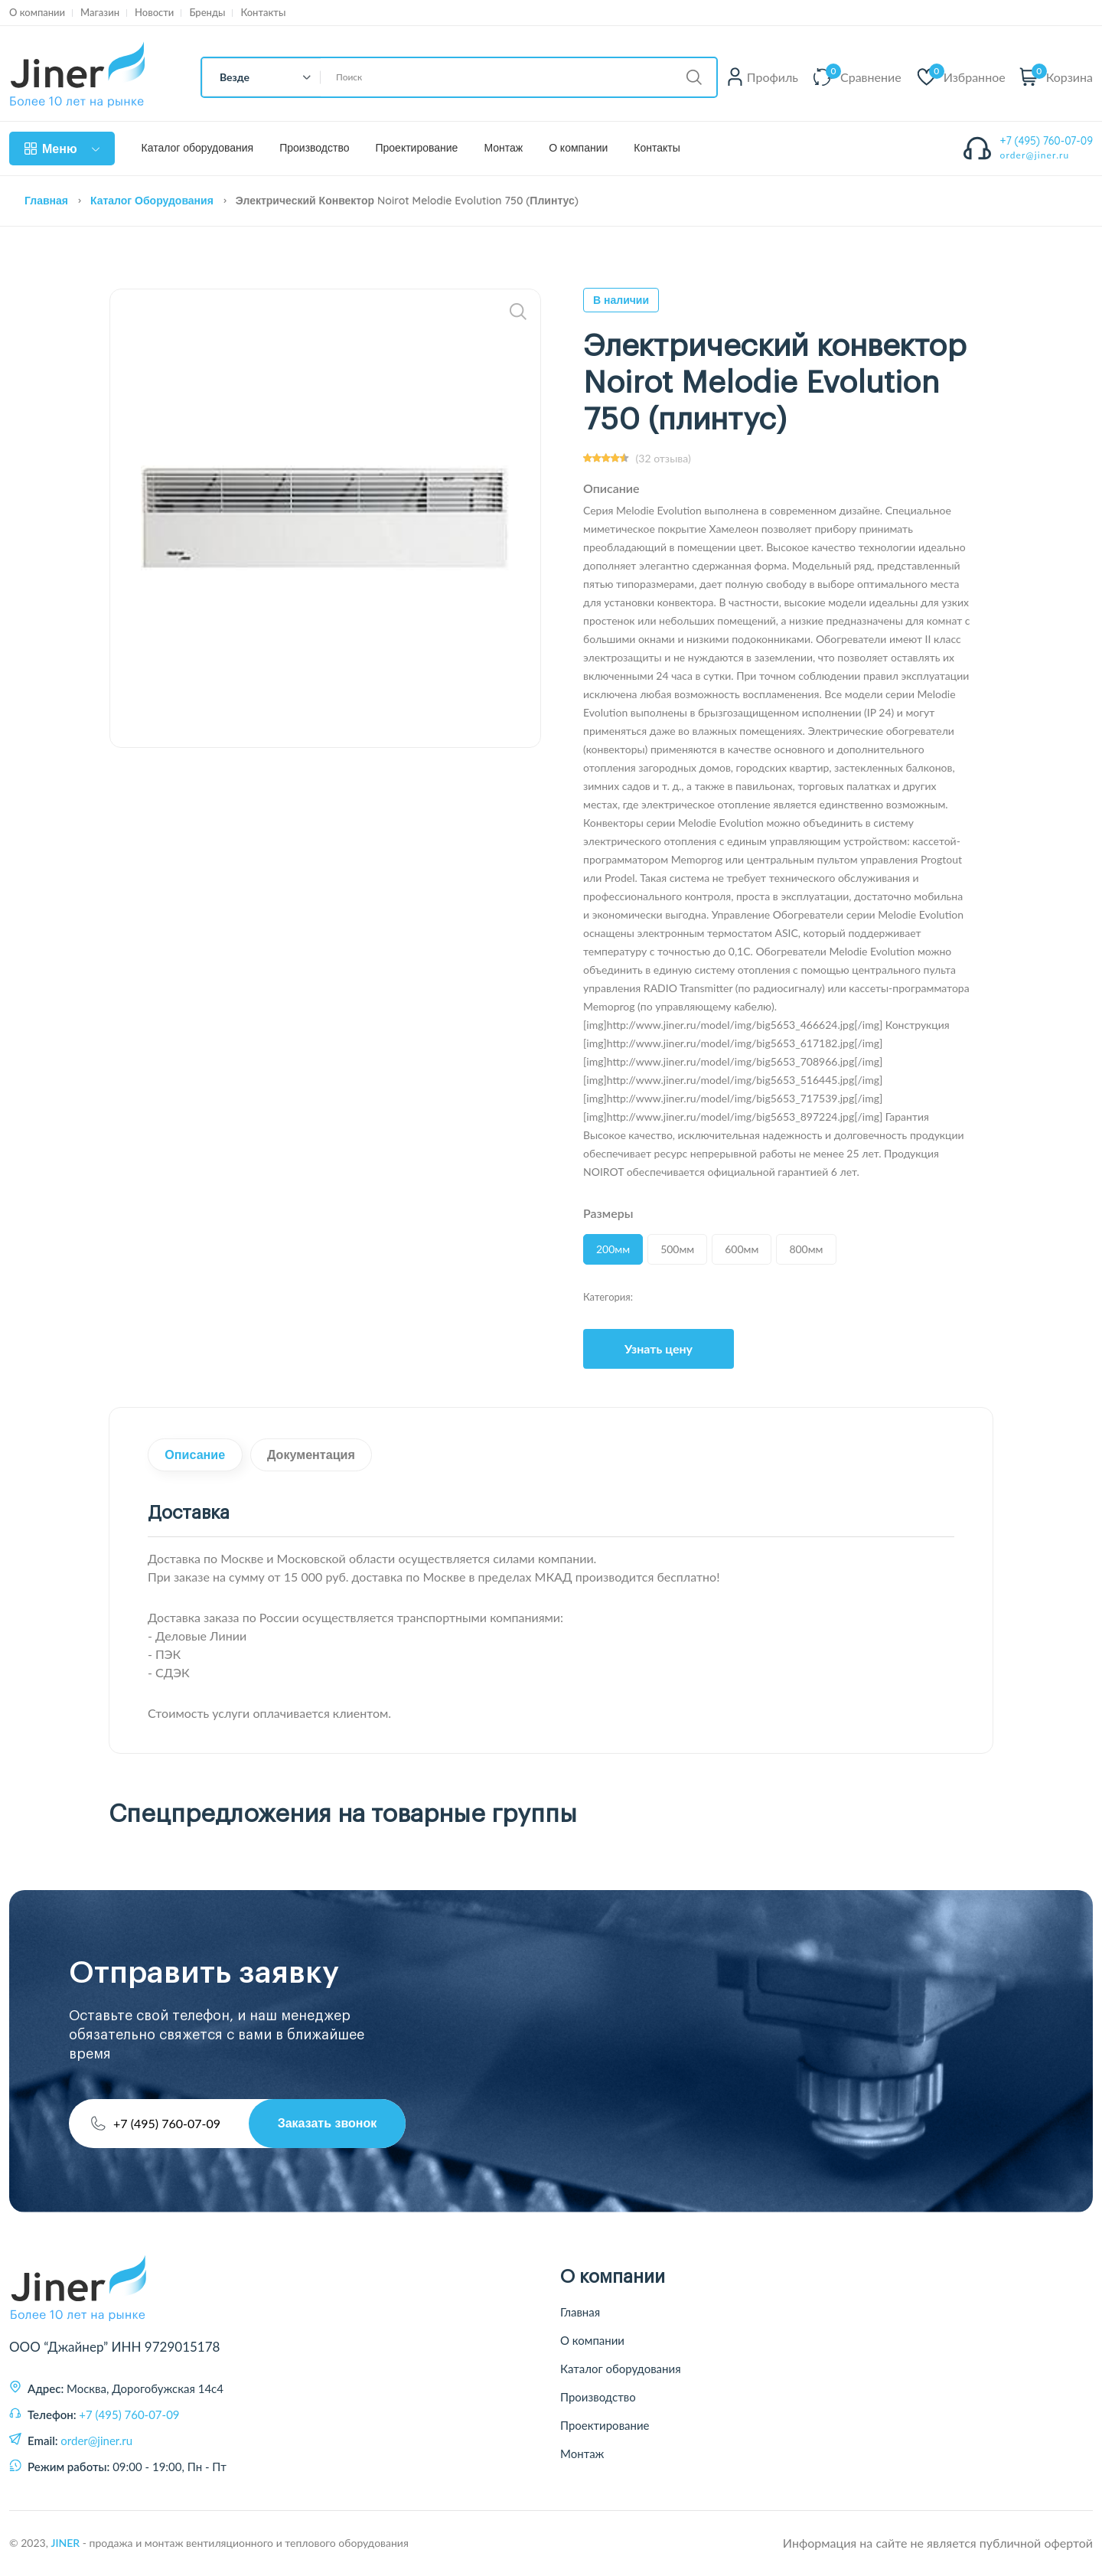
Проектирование (416, 148)
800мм (806, 1248)
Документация (322, 1456)
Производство (314, 148)
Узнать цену (658, 1348)
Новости (154, 13)
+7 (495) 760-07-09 (1047, 141)
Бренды (207, 13)
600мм (741, 1248)
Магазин (99, 13)
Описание (198, 1456)
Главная (46, 200)
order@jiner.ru (1035, 155)
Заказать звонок (325, 2124)
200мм (613, 1248)
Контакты (262, 13)
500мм (677, 1248)
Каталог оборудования (198, 148)
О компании (37, 13)
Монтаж (503, 148)
